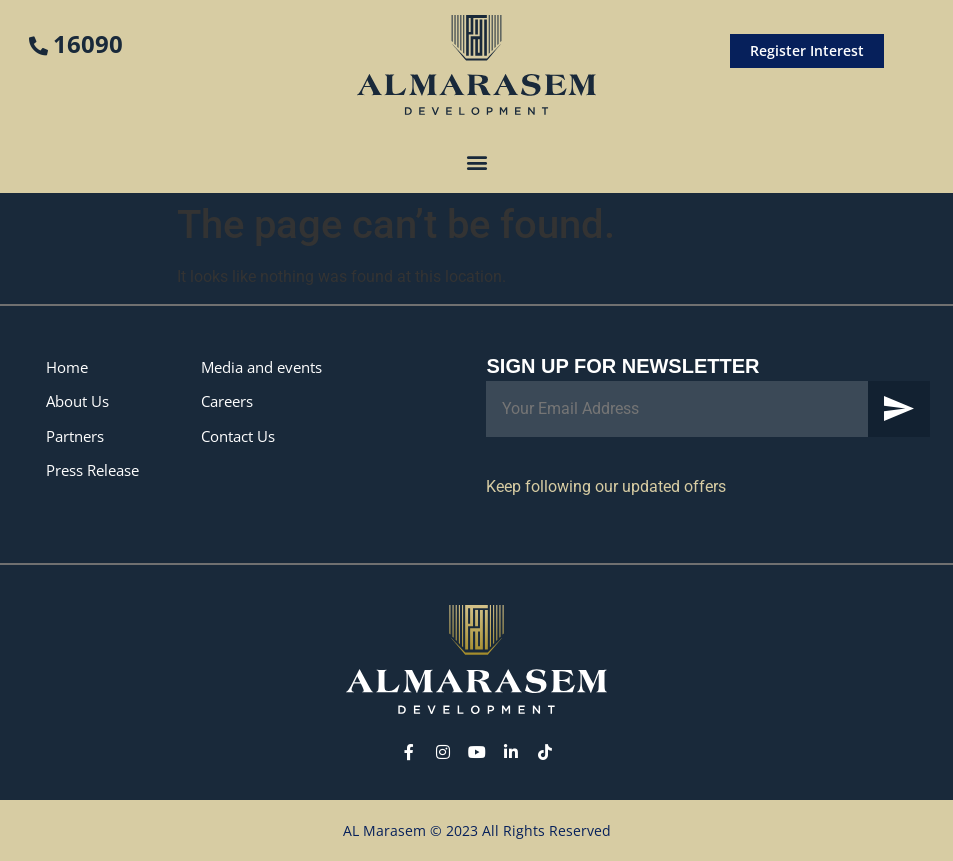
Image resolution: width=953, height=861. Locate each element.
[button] (476, 161)
